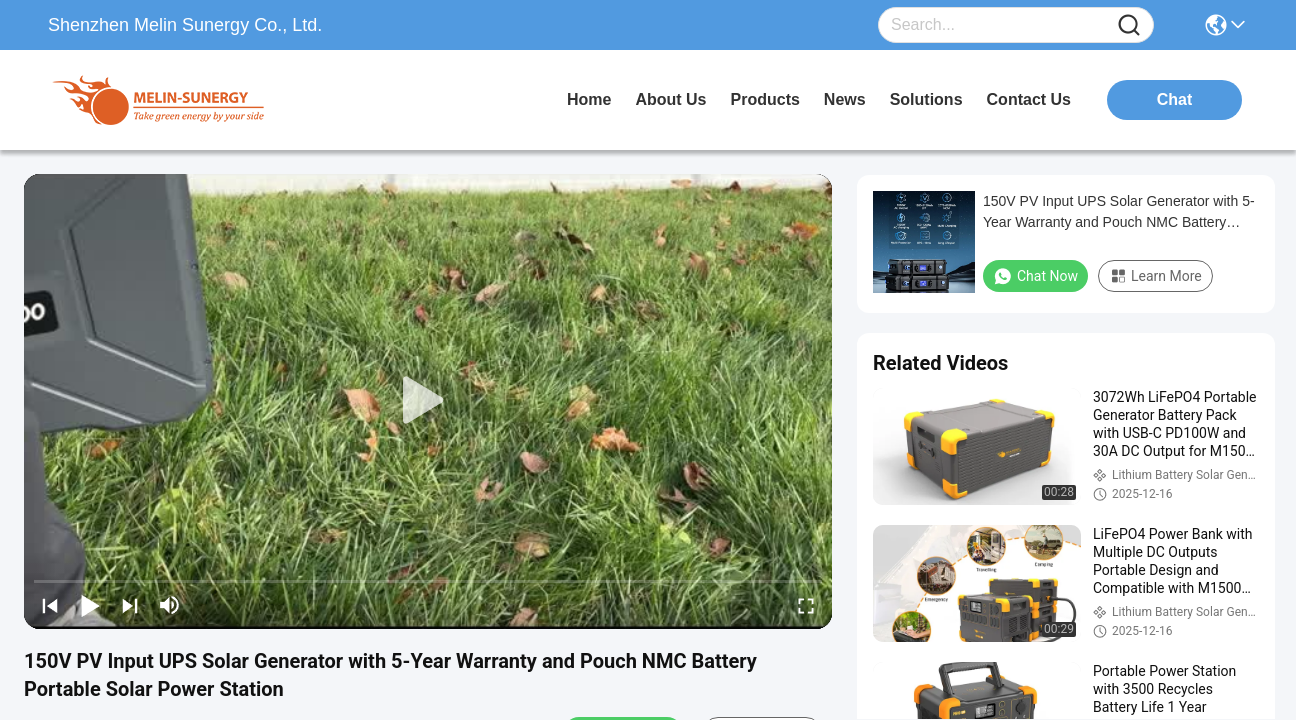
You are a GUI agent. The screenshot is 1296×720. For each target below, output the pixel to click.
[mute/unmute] (170, 605)
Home (589, 99)
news (845, 99)
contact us (1029, 99)
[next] (130, 605)
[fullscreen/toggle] (806, 605)
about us (670, 99)
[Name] (1129, 25)
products (765, 99)
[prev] (50, 605)
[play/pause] (90, 605)
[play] (428, 401)
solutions (926, 99)
